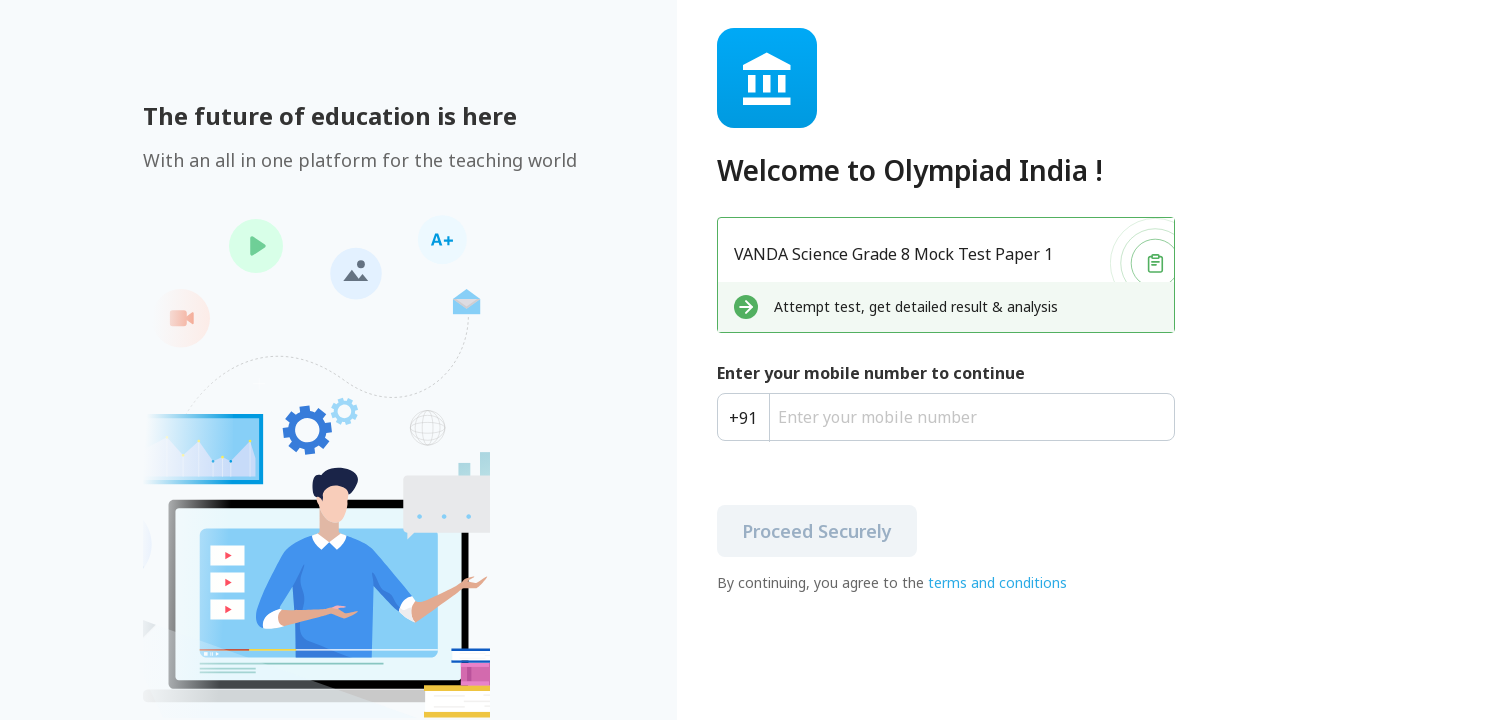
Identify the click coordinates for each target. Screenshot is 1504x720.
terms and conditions (997, 582)
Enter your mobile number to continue (871, 373)
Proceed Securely (817, 531)
